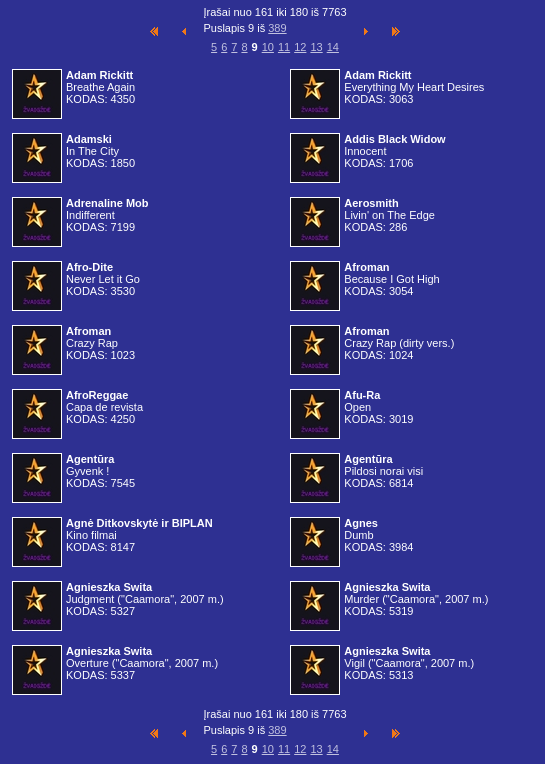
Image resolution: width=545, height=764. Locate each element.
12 (300, 47)
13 (316, 47)
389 (277, 28)
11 (284, 47)
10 (268, 47)
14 (333, 47)
